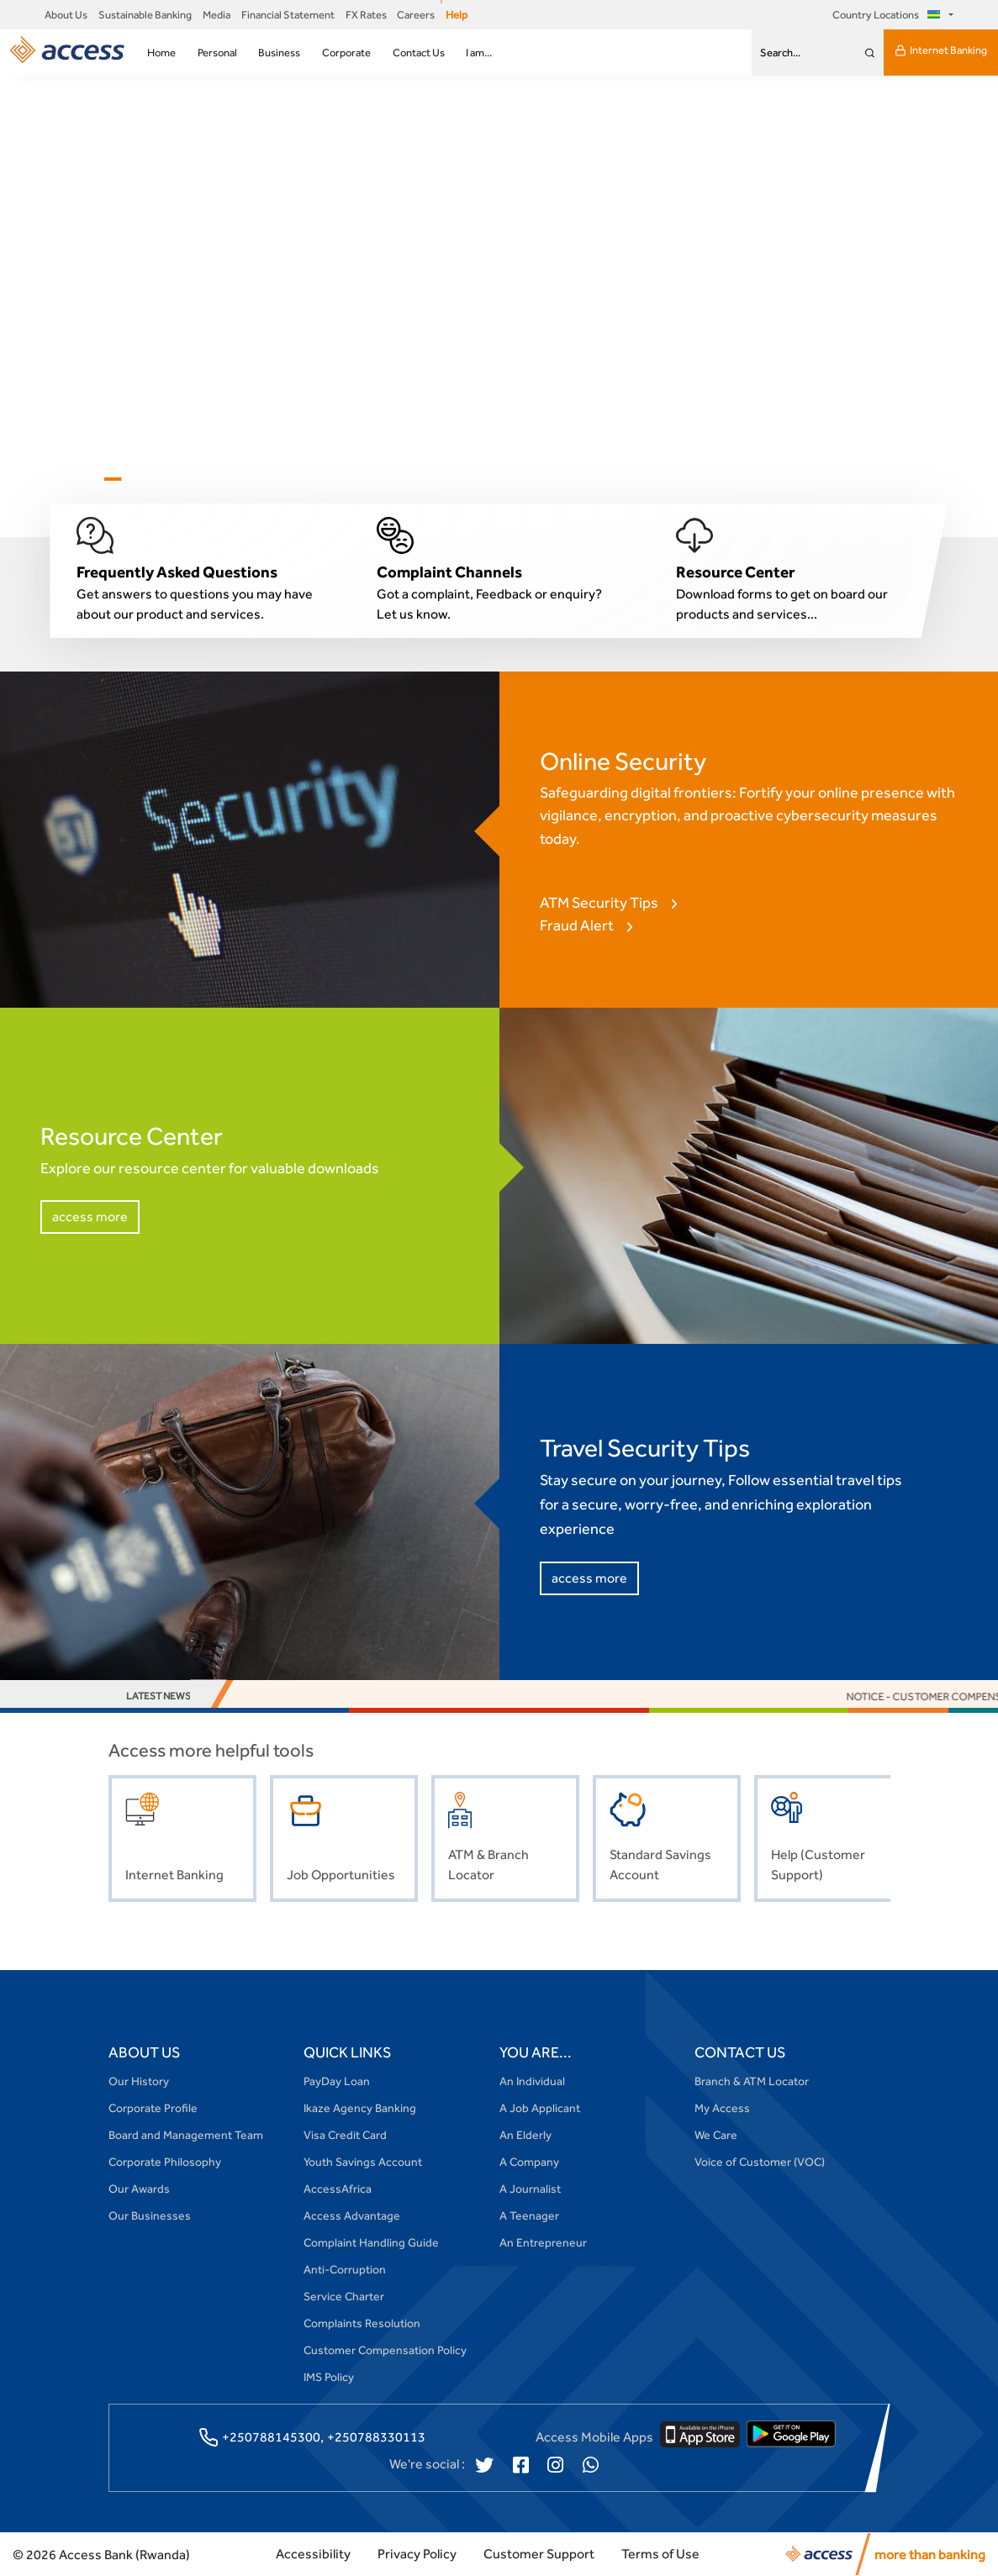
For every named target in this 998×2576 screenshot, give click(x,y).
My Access (722, 2108)
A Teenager (529, 2215)
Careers (416, 14)
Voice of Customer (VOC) (759, 2161)
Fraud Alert (577, 925)
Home (161, 52)
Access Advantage (352, 2215)
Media (216, 14)
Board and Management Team (185, 2134)
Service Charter (344, 2296)
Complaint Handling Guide (371, 2242)
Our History (138, 2081)
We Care (715, 2134)
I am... (479, 52)
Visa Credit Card (345, 2134)
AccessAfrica (338, 2188)
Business (279, 52)
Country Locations (888, 14)
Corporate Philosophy (164, 2161)
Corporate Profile (153, 2108)
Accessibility (313, 2554)
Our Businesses (149, 2215)
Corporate (346, 52)
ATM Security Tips (599, 902)
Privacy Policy (417, 2554)
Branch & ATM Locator (751, 2081)
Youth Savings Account (363, 2161)
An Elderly (525, 2134)
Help (456, 14)
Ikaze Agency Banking (360, 2108)
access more (90, 1217)
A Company (529, 2161)
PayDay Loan (337, 2081)
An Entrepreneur (543, 2242)
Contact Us (419, 52)
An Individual (532, 2081)
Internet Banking (941, 50)
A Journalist (530, 2188)
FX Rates (366, 14)
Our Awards (139, 2188)
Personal (217, 52)
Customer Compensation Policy (385, 2350)
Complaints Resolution (362, 2323)
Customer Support (538, 2554)
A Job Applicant (539, 2108)
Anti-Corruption (345, 2269)
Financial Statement (288, 14)
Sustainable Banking (145, 14)
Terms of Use (660, 2554)
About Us (66, 14)
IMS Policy (329, 2377)
